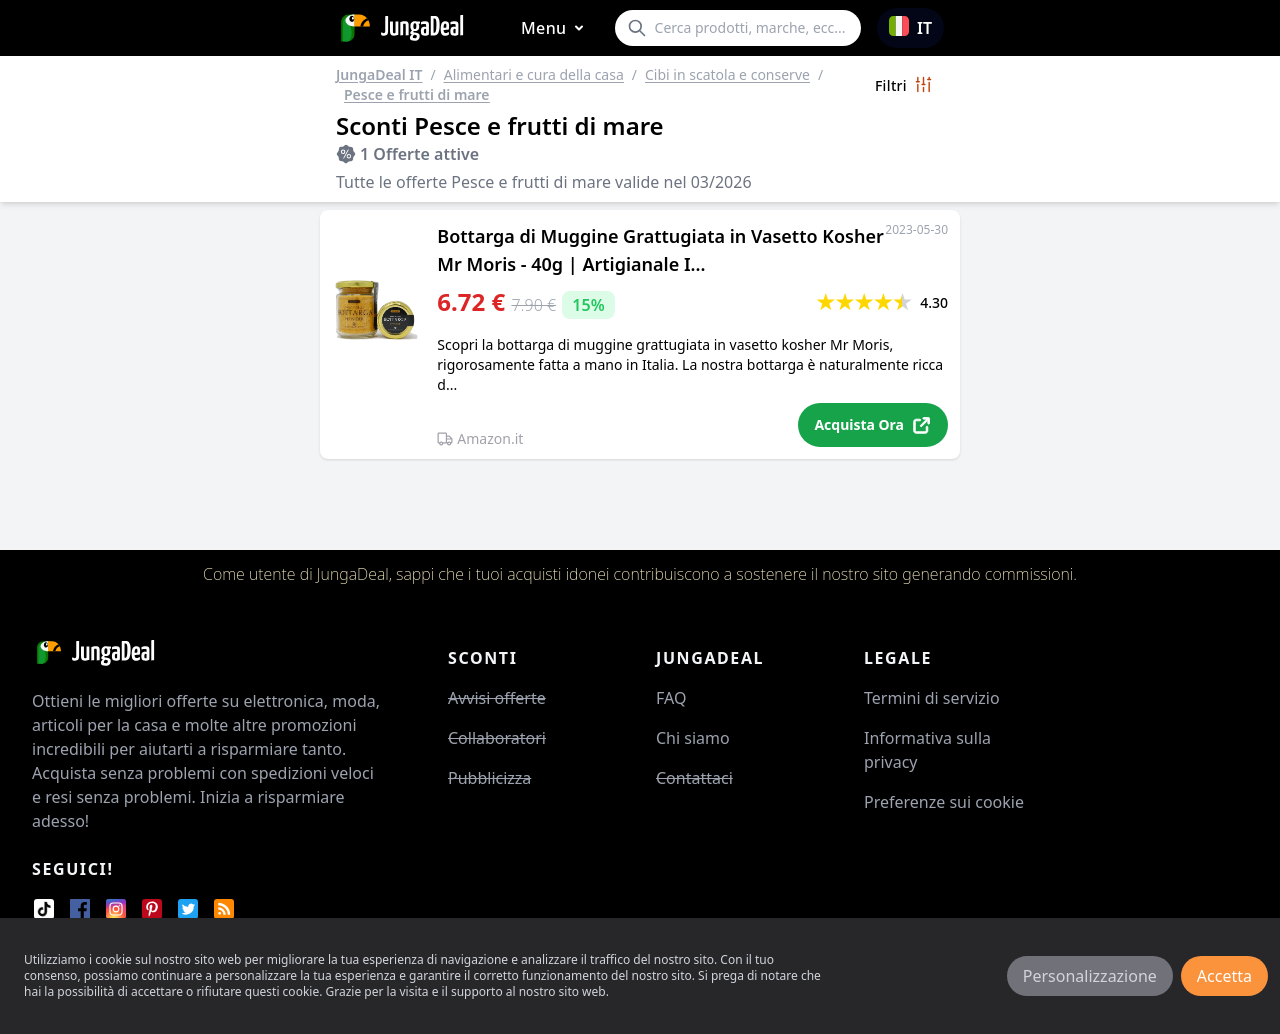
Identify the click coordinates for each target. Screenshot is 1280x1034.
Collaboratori (497, 738)
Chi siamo (693, 738)
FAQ (671, 698)
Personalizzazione (1090, 976)
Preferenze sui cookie (944, 802)
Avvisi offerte (497, 698)
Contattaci (694, 778)
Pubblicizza (489, 778)
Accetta (1224, 976)
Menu (556, 28)
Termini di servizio (932, 698)
